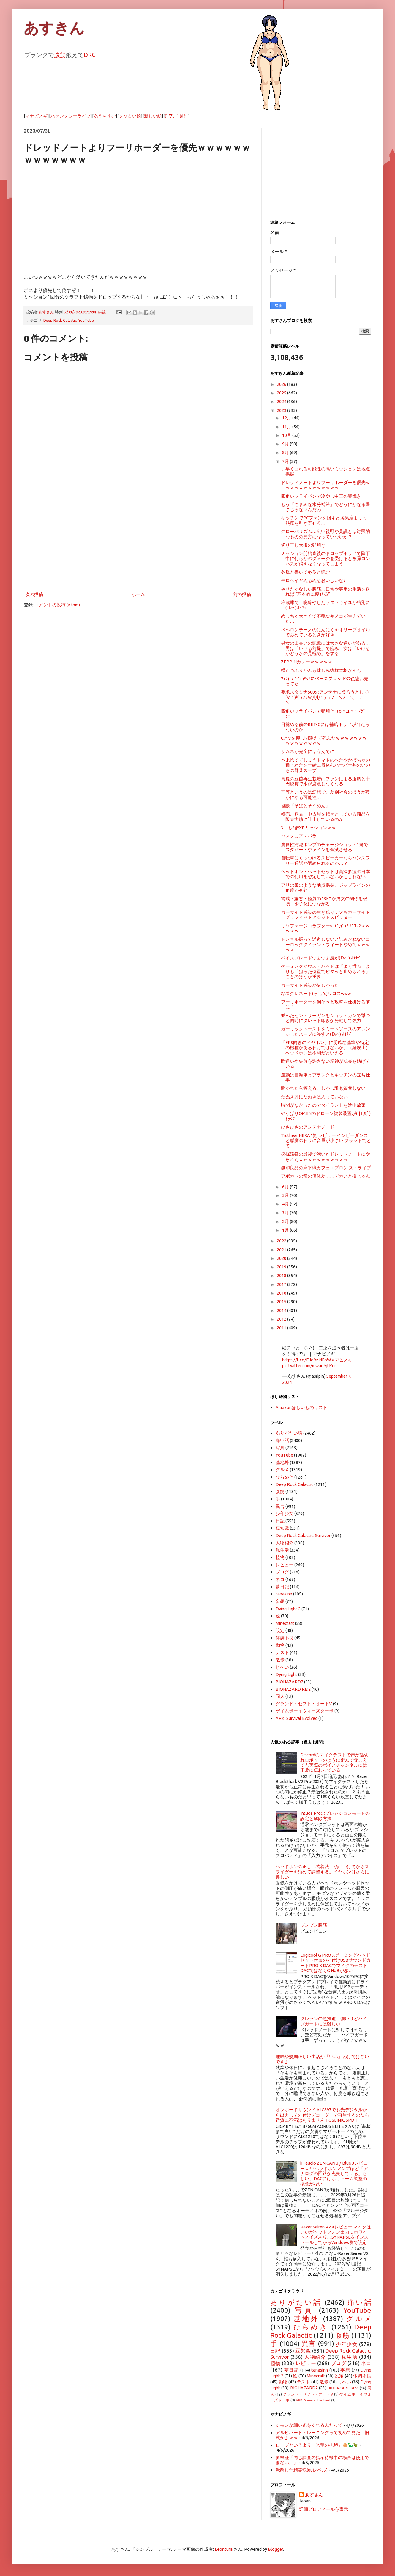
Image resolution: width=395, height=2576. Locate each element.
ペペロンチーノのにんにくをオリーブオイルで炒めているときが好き (325, 632)
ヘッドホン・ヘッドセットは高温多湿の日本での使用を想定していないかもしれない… (325, 874)
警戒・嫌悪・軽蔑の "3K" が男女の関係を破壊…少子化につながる (324, 901)
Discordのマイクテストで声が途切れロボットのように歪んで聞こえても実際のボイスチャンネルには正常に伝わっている (334, 1762)
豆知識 (282, 1527)
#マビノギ (342, 1359)
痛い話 (282, 1440)
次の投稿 (34, 594)
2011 (282, 1327)
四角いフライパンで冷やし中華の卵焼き (321, 496)
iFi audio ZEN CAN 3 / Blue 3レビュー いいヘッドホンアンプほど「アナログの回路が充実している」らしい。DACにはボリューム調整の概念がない (334, 2173)
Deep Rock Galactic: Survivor (303, 1535)
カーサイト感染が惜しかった (310, 985)
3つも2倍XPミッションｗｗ (308, 827)
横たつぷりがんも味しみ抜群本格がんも (321, 670)
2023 (282, 410)
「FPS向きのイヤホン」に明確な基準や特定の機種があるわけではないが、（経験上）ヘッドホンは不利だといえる (325, 1047)
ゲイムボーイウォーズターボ (305, 1710)
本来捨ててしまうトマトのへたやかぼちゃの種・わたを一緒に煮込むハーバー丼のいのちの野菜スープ (325, 765)
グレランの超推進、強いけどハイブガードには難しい (333, 2021)
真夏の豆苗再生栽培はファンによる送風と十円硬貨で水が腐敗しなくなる (325, 781)
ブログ (282, 1571)
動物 (280, 1645)
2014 (282, 1310)
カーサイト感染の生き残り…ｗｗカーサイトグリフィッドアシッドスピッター (325, 915)
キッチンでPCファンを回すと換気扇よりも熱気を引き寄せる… (324, 520)
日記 (280, 1520)
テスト (282, 1652)
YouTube (86, 320)
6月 (286, 1186)
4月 (286, 1203)
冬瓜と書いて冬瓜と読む (305, 572)
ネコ (280, 1579)
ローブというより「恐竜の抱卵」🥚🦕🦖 (317, 2444)
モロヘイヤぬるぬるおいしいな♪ (313, 580)
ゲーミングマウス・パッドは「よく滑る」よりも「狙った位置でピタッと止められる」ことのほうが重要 (325, 971)
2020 (282, 1258)
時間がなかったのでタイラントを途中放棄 (323, 1105)
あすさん (314, 2494)
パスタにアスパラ (299, 835)
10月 (287, 435)
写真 (280, 1447)
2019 (282, 1266)
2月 (286, 1221)
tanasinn (284, 1593)
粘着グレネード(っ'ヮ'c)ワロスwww (316, 993)
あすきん (54, 28)
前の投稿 (242, 594)
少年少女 (284, 1513)
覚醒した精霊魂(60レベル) (302, 2469)
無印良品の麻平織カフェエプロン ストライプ (326, 1167)
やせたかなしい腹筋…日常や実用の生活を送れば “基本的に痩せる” (325, 591)
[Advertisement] (138, 541)
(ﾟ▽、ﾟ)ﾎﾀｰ (176, 115)
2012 (282, 1319)
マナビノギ (36, 115)
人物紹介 (284, 1542)
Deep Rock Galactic (60, 320)
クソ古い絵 (130, 115)
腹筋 (60, 54)
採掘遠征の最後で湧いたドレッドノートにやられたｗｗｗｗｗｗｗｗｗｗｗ (325, 1156)
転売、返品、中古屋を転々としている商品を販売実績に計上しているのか (325, 816)
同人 (280, 1696)
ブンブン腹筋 (313, 1925)
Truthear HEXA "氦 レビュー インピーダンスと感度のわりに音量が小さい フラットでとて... (326, 1140)
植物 (280, 1557)
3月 (286, 1212)
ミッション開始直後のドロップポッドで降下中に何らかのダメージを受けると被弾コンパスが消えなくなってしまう (325, 558)
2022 (282, 1240)
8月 (286, 452)
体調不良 (284, 1637)
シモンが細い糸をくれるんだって (309, 2425)
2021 (282, 1249)
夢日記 (282, 1586)
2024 (282, 401)
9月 (286, 443)
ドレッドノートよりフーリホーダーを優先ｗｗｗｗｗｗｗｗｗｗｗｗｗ (325, 485)
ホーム (138, 594)
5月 (286, 1195)
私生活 (282, 1549)
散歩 (280, 1659)
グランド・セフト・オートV (304, 1703)
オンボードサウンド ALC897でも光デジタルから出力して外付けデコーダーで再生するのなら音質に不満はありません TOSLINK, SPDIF (322, 2115)
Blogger (275, 2549)
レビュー (284, 1564)
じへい (282, 1667)
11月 (287, 426)
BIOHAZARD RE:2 (293, 1689)
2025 (282, 392)
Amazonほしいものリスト (301, 1407)
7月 (286, 461)
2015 (282, 1301)
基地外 (282, 1462)
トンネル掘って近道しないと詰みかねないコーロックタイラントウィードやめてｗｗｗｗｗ (325, 944)
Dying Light (286, 1674)
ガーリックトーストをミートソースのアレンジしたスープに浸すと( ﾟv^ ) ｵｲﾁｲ (325, 1031)
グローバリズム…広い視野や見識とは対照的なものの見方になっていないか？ (325, 534)
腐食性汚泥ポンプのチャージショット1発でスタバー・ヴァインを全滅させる (324, 847)
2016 (282, 1292)
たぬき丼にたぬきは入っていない (314, 1096)
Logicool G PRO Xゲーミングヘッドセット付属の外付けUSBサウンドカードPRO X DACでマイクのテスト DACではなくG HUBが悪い (335, 1962)
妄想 (280, 1601)
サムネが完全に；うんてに (307, 751)
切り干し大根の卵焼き (303, 545)
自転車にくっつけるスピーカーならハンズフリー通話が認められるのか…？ (325, 860)
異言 (280, 1506)
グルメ (282, 1469)
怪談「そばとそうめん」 (305, 805)
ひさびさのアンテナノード (307, 1127)
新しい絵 (153, 115)
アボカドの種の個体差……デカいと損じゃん (325, 1175)
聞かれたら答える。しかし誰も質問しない (323, 1088)
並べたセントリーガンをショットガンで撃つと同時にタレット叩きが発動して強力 (325, 1018)
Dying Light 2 (288, 1608)
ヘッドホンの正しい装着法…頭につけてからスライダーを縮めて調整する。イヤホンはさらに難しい (322, 1871)
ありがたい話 (289, 1432)
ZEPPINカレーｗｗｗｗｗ (306, 661)
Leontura (224, 2549)
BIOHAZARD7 (289, 1681)
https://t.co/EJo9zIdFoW (306, 1359)
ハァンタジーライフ (70, 115)
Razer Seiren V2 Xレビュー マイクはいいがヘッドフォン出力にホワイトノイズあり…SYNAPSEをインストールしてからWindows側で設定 (335, 2234)
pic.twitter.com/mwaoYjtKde (309, 1365)
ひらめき (284, 1476)
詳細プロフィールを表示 (323, 2509)
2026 (282, 384)
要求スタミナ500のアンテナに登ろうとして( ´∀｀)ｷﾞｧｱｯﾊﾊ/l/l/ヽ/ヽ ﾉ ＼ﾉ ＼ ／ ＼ (327, 697)
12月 (287, 417)
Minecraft (285, 1623)
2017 (282, 1284)
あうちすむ (105, 115)
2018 (282, 1275)
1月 (286, 1230)
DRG (90, 54)
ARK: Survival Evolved (296, 1718)
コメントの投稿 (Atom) (57, 604)
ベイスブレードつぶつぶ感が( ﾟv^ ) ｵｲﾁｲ (320, 957)
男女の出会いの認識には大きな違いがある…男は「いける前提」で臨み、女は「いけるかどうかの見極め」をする (325, 648)
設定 (280, 1630)
